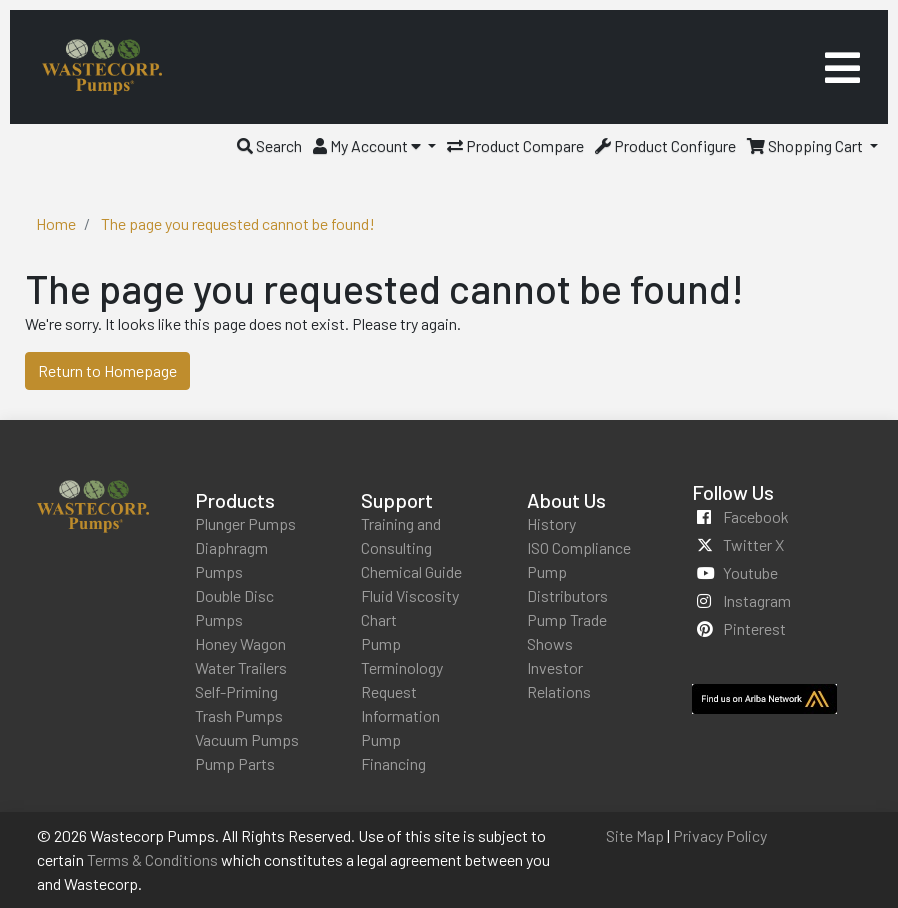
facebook (756, 516)
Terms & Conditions (152, 859)
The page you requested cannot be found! (238, 223)
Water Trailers (241, 667)
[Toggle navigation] (842, 67)
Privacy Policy (720, 835)
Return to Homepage (107, 370)
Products (235, 500)
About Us (566, 500)
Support (397, 500)
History (551, 523)
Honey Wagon (240, 643)
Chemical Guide (411, 571)
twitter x (753, 544)
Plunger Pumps (245, 523)
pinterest (754, 628)
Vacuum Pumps (247, 739)
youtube (750, 572)
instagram (757, 600)
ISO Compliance (579, 547)
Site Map (635, 835)
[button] (269, 145)
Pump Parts (235, 763)
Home (56, 223)
